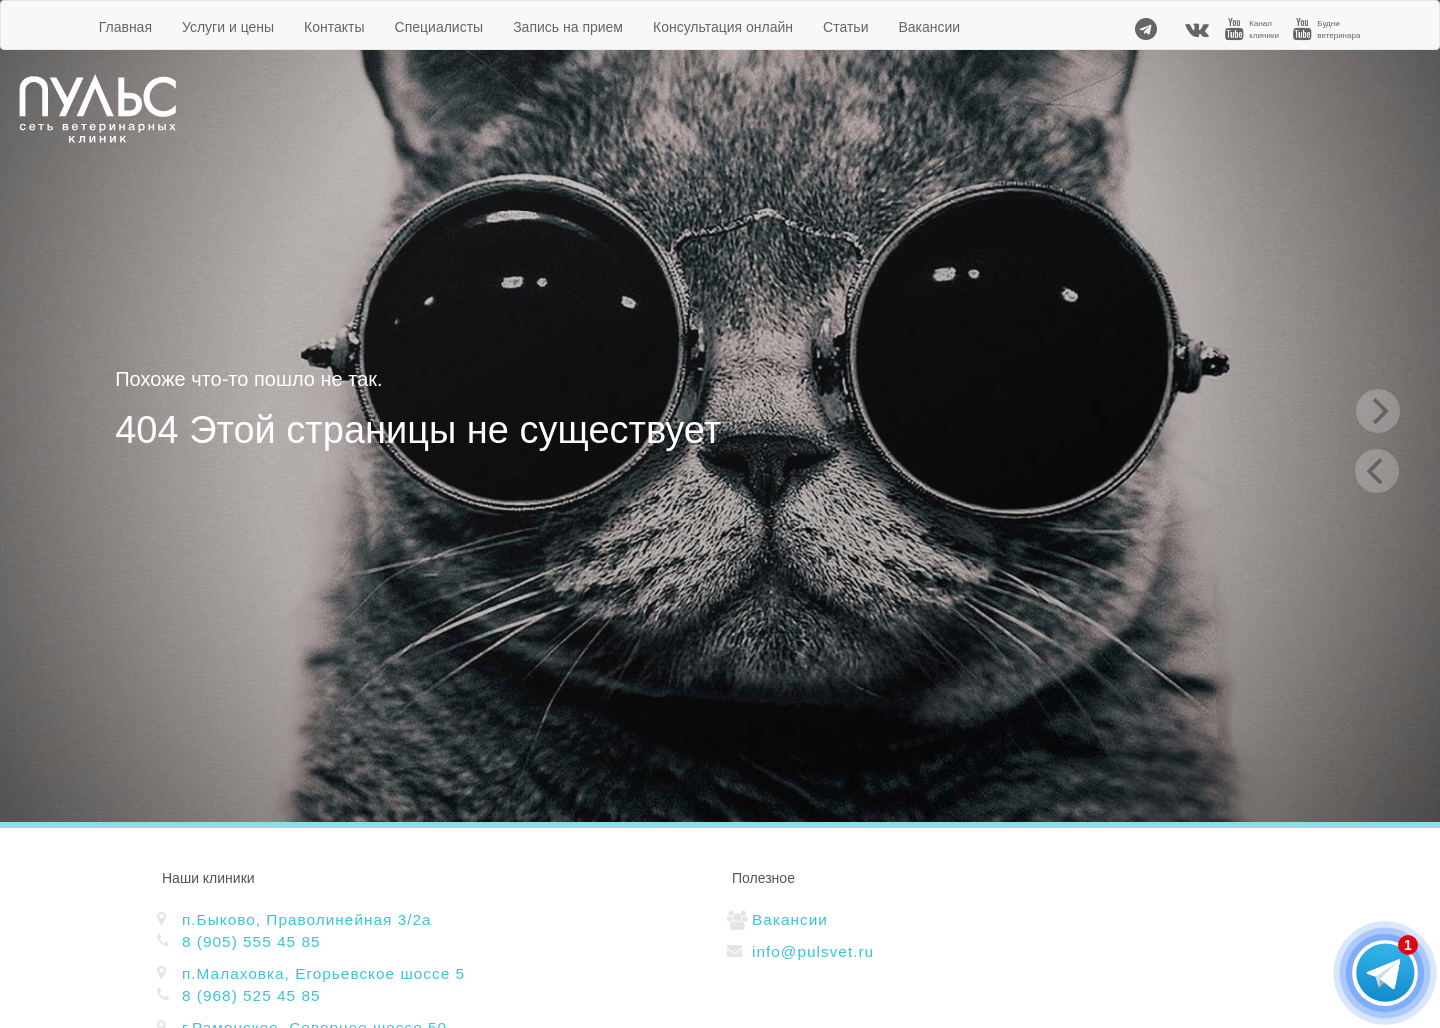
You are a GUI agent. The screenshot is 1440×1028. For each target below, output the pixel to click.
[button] (1397, 929)
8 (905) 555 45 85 (251, 941)
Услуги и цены (228, 27)
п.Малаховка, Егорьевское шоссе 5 (323, 973)
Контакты (334, 27)
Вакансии (929, 27)
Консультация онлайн (723, 27)
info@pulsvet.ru (813, 951)
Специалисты (439, 27)
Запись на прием (568, 27)
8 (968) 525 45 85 (251, 995)
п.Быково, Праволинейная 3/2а (307, 919)
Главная (125, 27)
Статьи (845, 27)
